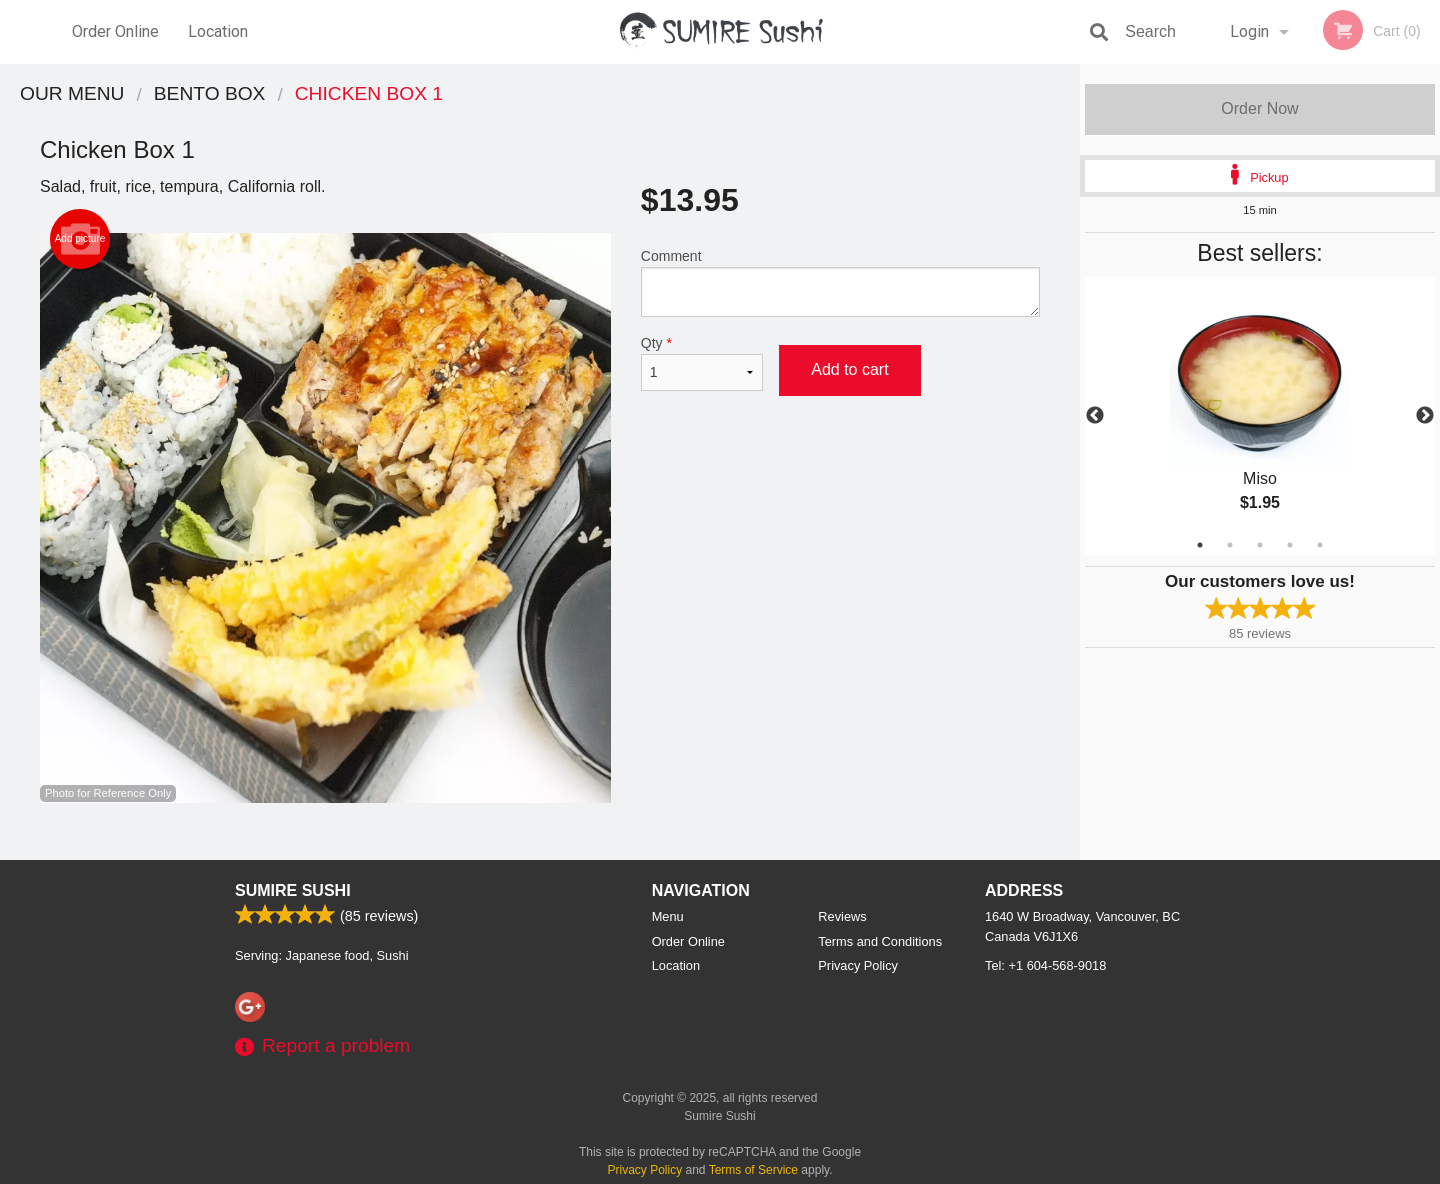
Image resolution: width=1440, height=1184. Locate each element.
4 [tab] (1290, 545)
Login (1249, 31)
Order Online (115, 31)
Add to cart (849, 369)
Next (1425, 416)
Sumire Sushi (293, 890)
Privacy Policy (858, 965)
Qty (702, 363)
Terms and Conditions (880, 941)
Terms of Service (753, 1170)
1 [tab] (1200, 545)
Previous (1095, 416)
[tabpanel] (1260, 416)
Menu (668, 916)
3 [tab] (1260, 545)
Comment (840, 282)
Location (218, 31)
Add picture (80, 239)
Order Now (1259, 108)
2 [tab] (1230, 545)
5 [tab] (1320, 545)
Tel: (1045, 965)
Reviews (842, 916)
